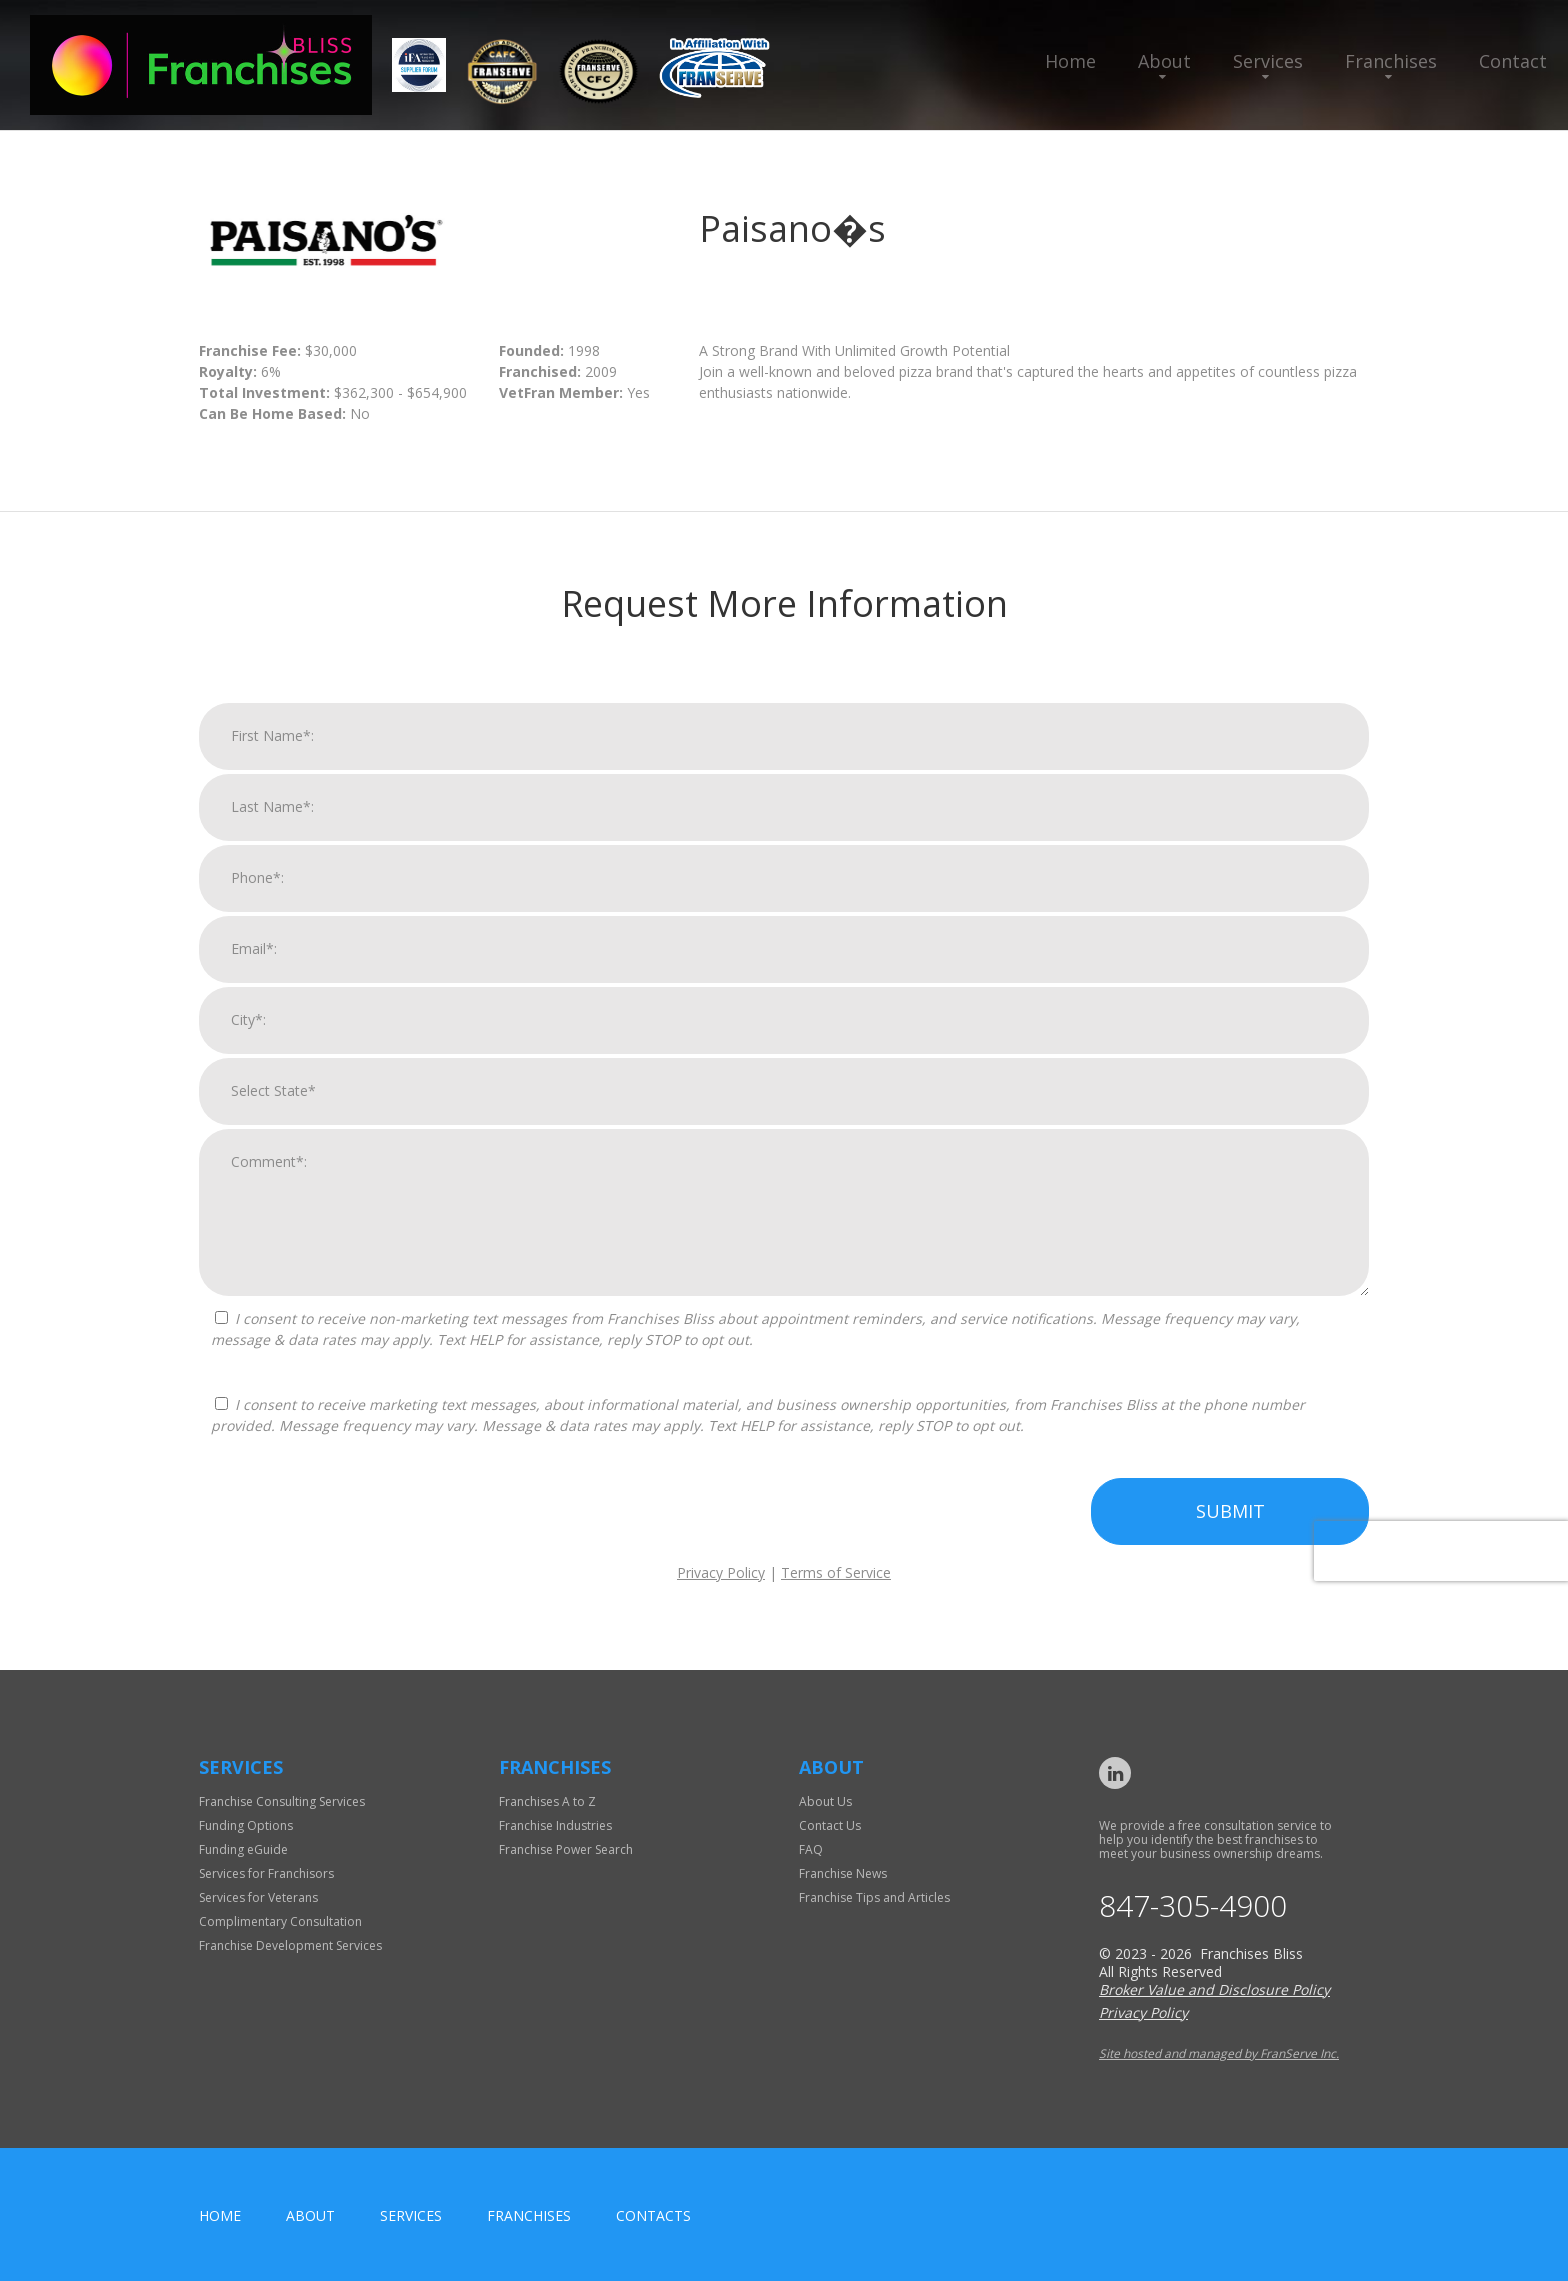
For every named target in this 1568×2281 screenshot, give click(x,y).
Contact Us (830, 1825)
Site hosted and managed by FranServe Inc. (1219, 2053)
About (1164, 61)
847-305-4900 (1193, 1906)
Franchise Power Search (566, 1849)
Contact (1513, 61)
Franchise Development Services (290, 1945)
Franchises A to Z (547, 1801)
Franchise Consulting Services (282, 1801)
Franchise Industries (555, 1825)
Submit (1230, 1531)
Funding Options (246, 1825)
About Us (825, 1801)
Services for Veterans (258, 1897)
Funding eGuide (243, 1849)
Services (1268, 61)
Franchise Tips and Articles (874, 1897)
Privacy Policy (721, 1592)
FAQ (811, 1849)
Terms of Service (836, 1592)
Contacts (653, 2215)
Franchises (1391, 61)
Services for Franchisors (266, 1873)
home (220, 2215)
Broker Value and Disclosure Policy (1214, 1989)
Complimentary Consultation (280, 1921)
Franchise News (843, 1873)
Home (1070, 61)
